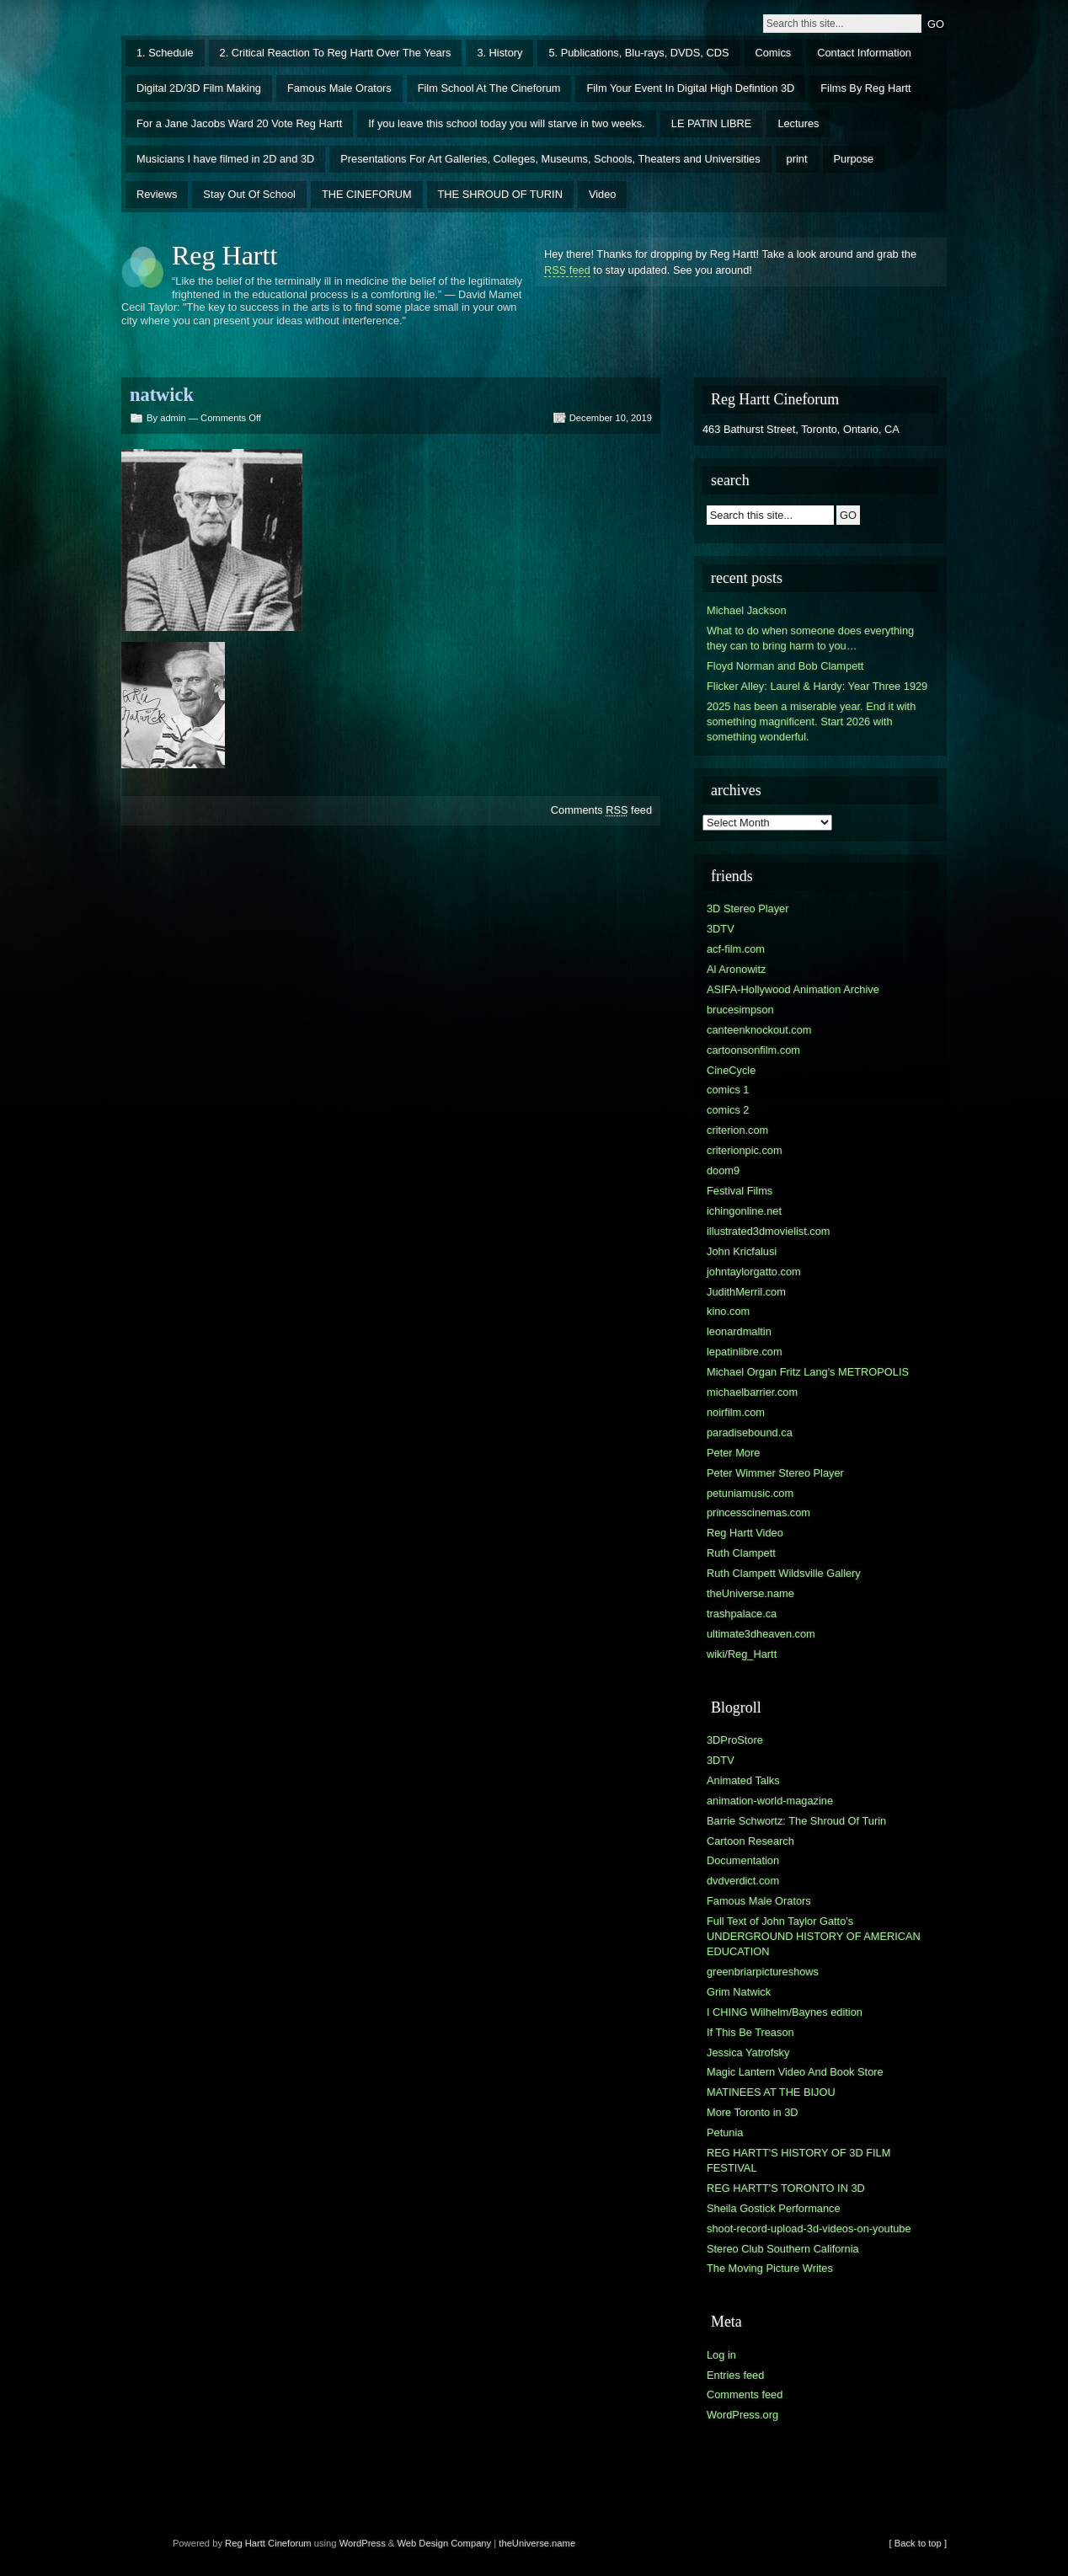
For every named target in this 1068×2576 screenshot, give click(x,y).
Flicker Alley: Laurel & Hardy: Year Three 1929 (817, 686)
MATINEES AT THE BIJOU (771, 2092)
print (797, 158)
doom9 (723, 1170)
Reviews (156, 194)
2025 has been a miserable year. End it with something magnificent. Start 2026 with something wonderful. (811, 721)
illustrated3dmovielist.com (768, 1231)
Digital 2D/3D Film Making (198, 88)
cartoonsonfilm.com (753, 1050)
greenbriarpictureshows (763, 1971)
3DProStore (735, 1740)
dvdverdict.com (743, 1880)
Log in (721, 2355)
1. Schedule (165, 52)
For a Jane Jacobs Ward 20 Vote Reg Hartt (239, 123)
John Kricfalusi (742, 1251)
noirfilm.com (736, 1412)
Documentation (743, 1860)
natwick (162, 394)
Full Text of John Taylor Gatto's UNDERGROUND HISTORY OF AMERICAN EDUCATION (814, 1936)
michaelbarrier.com (752, 1392)
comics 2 (728, 1110)
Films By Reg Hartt (865, 88)
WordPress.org (742, 2414)
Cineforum (290, 2543)
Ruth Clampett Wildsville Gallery (784, 1573)
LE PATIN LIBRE (711, 123)
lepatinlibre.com (744, 1351)
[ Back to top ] (918, 2543)
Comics (774, 52)
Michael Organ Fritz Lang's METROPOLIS (808, 1371)
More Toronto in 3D (752, 2112)
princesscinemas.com (758, 1512)
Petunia (725, 2132)
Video (603, 194)
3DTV (720, 928)
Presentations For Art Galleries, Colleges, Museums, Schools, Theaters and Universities (550, 158)
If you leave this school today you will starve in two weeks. (506, 123)
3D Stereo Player (747, 908)
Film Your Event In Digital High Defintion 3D (690, 88)
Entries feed (735, 2375)
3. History (499, 52)
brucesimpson (740, 1009)
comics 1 (728, 1089)
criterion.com (737, 1130)
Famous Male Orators (339, 88)
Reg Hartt (224, 255)
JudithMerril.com (746, 1291)
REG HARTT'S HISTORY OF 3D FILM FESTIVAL (798, 2160)
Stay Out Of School (249, 194)
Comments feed (601, 810)
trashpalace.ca (742, 1613)
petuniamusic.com (750, 1493)
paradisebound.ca (750, 1432)
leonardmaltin (739, 1331)
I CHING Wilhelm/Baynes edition (784, 2012)
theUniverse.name (750, 1593)
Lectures (798, 123)
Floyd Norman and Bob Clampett (785, 666)
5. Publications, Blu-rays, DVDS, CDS (638, 52)
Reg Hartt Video (745, 1532)
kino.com (728, 1311)
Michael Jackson (747, 610)
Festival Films (739, 1190)
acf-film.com (736, 949)
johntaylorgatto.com (754, 1271)
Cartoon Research (750, 1841)
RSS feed (567, 270)
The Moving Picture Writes (770, 2268)
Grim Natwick (739, 1991)
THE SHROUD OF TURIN (500, 194)
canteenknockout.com (759, 1029)
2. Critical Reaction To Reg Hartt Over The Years (335, 52)
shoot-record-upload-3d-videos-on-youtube (809, 2228)
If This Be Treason (750, 2032)
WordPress (362, 2543)
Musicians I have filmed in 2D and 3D (225, 158)
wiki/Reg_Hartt (742, 1654)
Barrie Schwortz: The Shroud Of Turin (796, 1820)
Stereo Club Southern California (783, 2248)
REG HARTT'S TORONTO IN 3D (786, 2188)
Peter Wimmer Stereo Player (775, 1473)
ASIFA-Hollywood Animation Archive (793, 989)
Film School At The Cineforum (489, 88)
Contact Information (864, 52)
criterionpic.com (744, 1150)
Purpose (854, 158)
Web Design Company (444, 2543)
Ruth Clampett (741, 1553)
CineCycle (731, 1070)
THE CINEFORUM (367, 194)
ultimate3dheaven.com (761, 1633)
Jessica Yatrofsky (748, 2052)
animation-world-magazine (770, 1800)
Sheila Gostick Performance (774, 2208)
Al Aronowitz (736, 969)
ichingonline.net (744, 1211)
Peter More (733, 1452)
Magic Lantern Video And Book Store (795, 2072)
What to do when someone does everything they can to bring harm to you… (810, 638)
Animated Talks (743, 1780)
